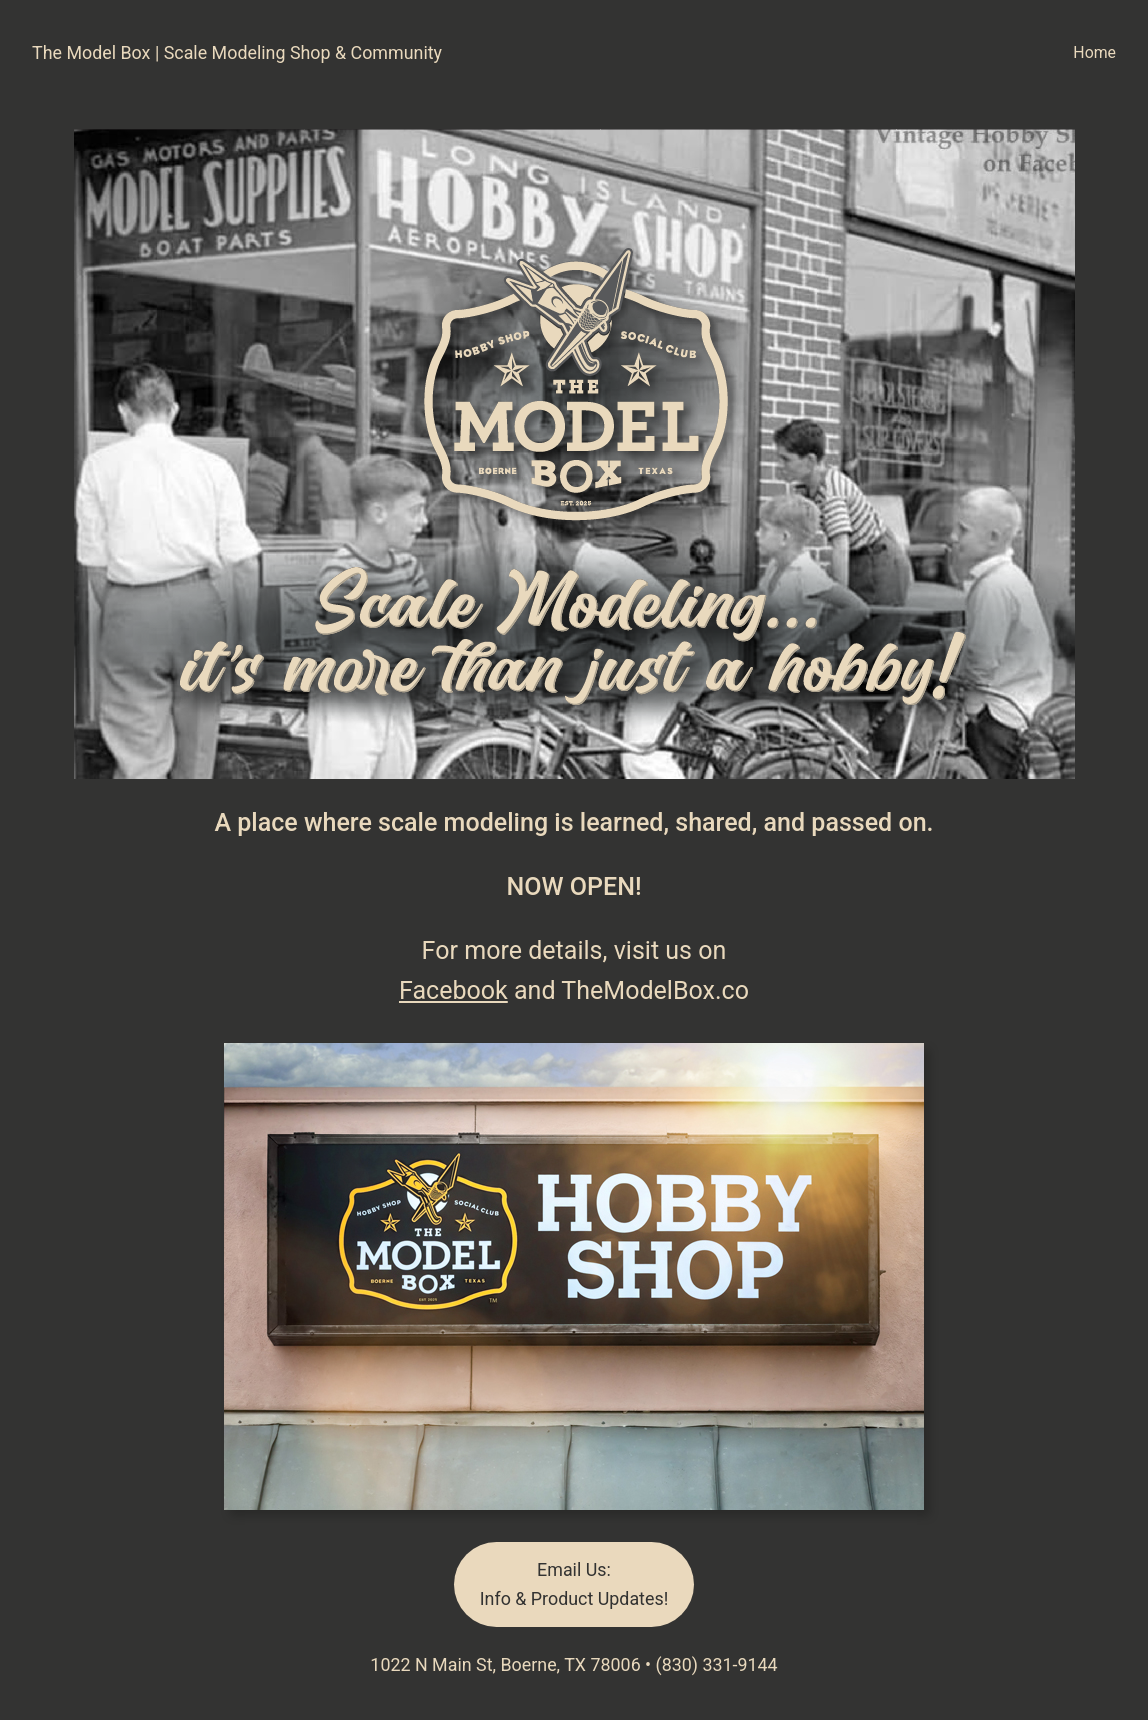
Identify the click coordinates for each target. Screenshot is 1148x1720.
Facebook (453, 990)
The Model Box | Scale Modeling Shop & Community (237, 52)
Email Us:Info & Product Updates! (574, 1584)
